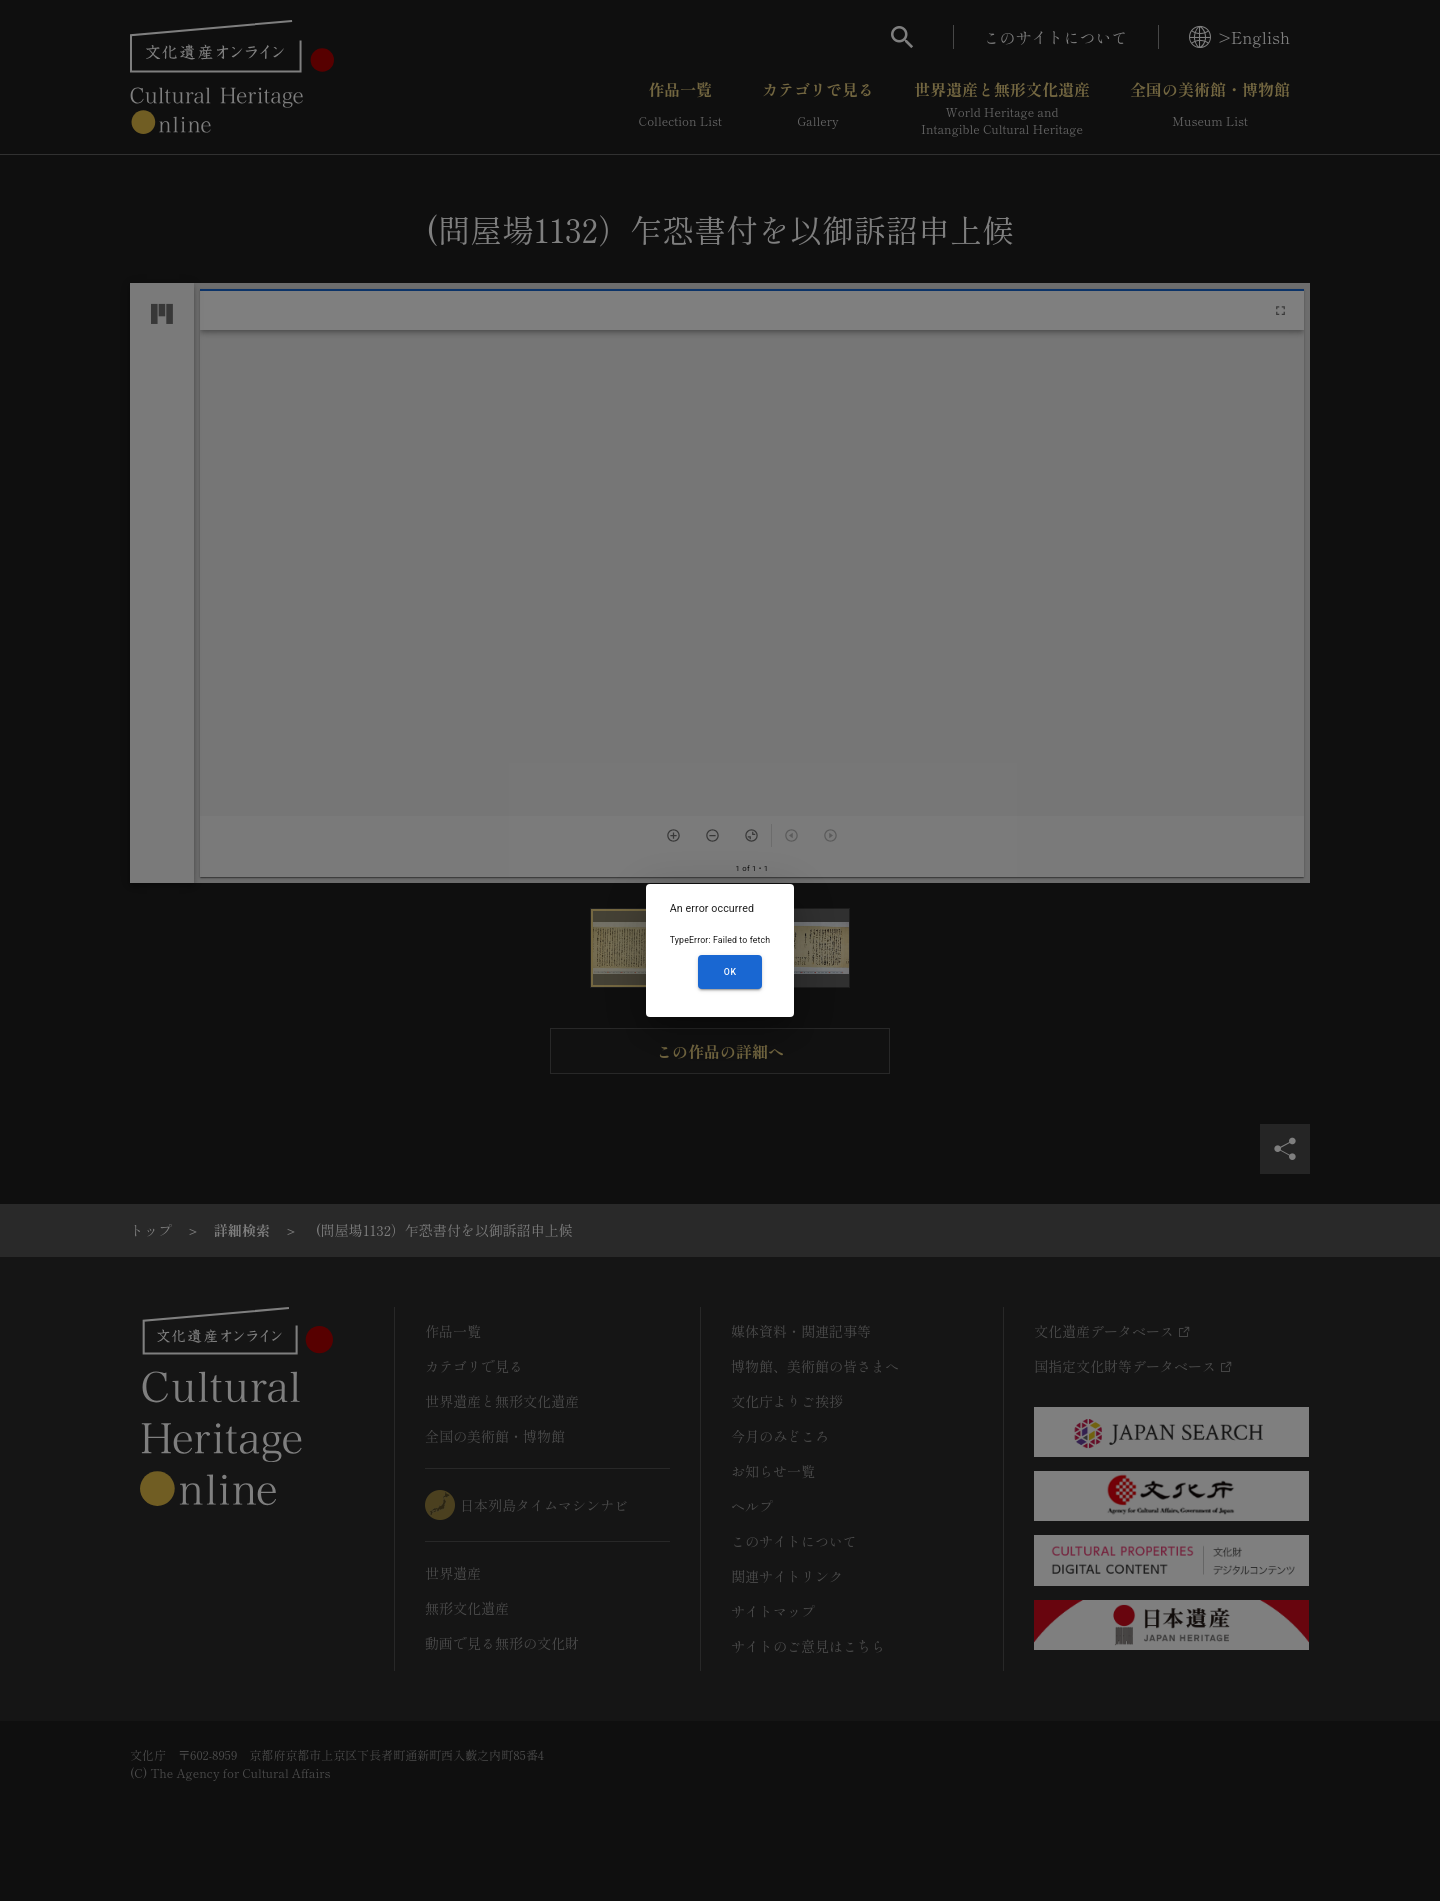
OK (730, 972)
